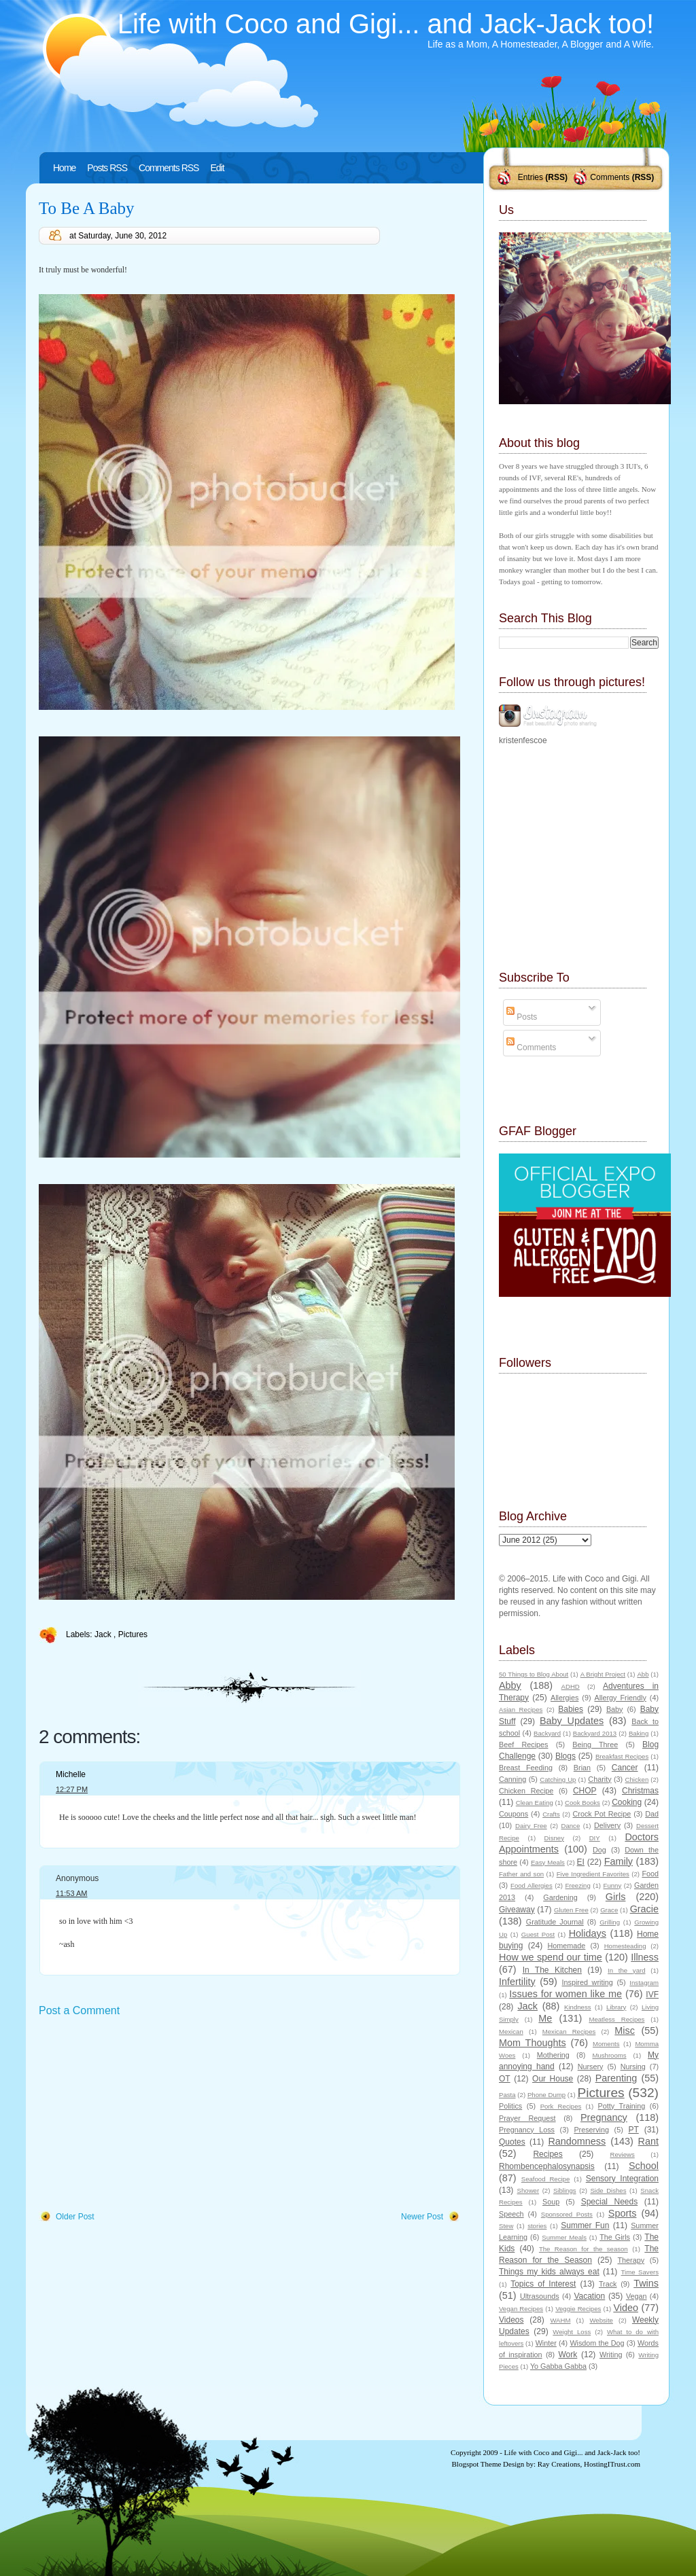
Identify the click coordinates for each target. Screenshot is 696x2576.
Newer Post (422, 2216)
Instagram (644, 1982)
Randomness (577, 2141)
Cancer (625, 1767)
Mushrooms (609, 2055)
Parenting (616, 2078)
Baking (638, 1733)
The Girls (614, 2237)
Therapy (630, 2260)
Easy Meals (548, 1862)
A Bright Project (602, 1674)
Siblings (564, 2190)
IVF (652, 1994)
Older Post (75, 2216)
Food (650, 1874)
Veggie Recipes (578, 2308)
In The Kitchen (552, 1970)
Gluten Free (571, 1910)
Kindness (577, 2007)
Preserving (591, 2130)
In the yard (626, 1970)
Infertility (517, 1981)
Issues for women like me (565, 1993)
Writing (610, 2354)
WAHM (560, 2320)
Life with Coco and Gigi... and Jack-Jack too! (386, 24)
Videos (511, 2320)
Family (618, 1861)
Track (608, 2284)
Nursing (633, 2066)
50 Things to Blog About (533, 1674)
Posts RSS (107, 167)
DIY (594, 1838)
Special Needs (609, 2201)
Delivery (607, 1825)
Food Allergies (531, 1885)
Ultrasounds (539, 2296)
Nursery (591, 2066)
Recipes (547, 2154)
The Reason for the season (583, 2249)
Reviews (622, 2154)
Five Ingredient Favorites (593, 1874)
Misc (624, 2030)
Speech (511, 2214)
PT (633, 2129)
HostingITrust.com (612, 2464)
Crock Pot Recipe (602, 1814)
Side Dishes (608, 2190)
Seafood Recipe (545, 2179)
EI (581, 1862)
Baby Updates (572, 1720)
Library (616, 2007)
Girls (616, 1896)
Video (625, 2307)
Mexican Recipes (569, 2031)
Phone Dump (546, 2094)
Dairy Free (531, 1825)
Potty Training (622, 2106)
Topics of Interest (543, 2284)
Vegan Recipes (521, 2308)
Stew (506, 2226)
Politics (510, 2106)
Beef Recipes (524, 1744)
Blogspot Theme (477, 2464)
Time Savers (640, 2272)
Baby (614, 1709)
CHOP (585, 1790)
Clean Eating (534, 1802)
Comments (609, 177)
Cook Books (582, 1802)
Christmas (640, 1790)
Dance (570, 1825)
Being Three (595, 1744)
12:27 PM (72, 1789)
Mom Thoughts (532, 2042)
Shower (528, 2190)
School (644, 2165)
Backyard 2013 (594, 1733)
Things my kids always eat (549, 2271)
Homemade (567, 1946)
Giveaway (517, 1909)
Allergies (564, 1698)
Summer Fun (585, 2225)
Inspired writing (587, 1982)
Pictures (132, 1634)
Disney (554, 1838)
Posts (521, 1017)
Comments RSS (168, 167)
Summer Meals (564, 2237)
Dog (599, 1850)
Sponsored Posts (567, 2214)
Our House (552, 2078)
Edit (217, 167)
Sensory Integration (622, 2178)
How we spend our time (550, 1957)
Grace (609, 1910)
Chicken (637, 1779)
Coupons (513, 1814)
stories (536, 2226)
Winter (546, 2343)
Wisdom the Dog (597, 2343)
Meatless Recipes (616, 2019)
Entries (530, 177)
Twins (646, 2283)
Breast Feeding (526, 1768)
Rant (648, 2141)
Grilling (609, 1922)
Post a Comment (79, 2010)
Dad (652, 1814)
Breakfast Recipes (621, 1756)
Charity (599, 1779)
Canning (512, 1779)
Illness (645, 1957)
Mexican (511, 2031)
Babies (570, 1709)
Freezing (577, 1885)
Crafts (551, 1814)
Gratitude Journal (555, 1922)
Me (545, 2018)
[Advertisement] (141, 2115)
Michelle (71, 1774)
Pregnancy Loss (527, 2130)
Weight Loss (572, 2332)
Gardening (560, 1897)
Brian (582, 1768)
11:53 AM (71, 1893)
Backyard (547, 1733)
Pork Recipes (561, 2106)
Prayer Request (527, 2118)
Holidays (587, 1933)
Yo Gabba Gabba (558, 2366)
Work (568, 2354)
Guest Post (538, 1934)
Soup (550, 2202)
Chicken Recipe (526, 1791)
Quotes (512, 2142)
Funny (613, 1885)
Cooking (627, 1802)
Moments (606, 2043)
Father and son (521, 1874)
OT (504, 2078)
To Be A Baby (87, 208)
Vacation (589, 2296)
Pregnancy (603, 2117)
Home (64, 167)
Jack (104, 1634)
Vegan (636, 2296)
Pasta (507, 2094)
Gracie (644, 1908)
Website (600, 2320)
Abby (510, 1685)
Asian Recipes (520, 1709)
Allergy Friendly (620, 1698)
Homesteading (625, 1946)
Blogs (565, 1756)
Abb (642, 1674)
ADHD (570, 1686)
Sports (622, 2213)
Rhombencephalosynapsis (547, 2166)
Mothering (553, 2055)
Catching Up (558, 1779)
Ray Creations (559, 2464)
